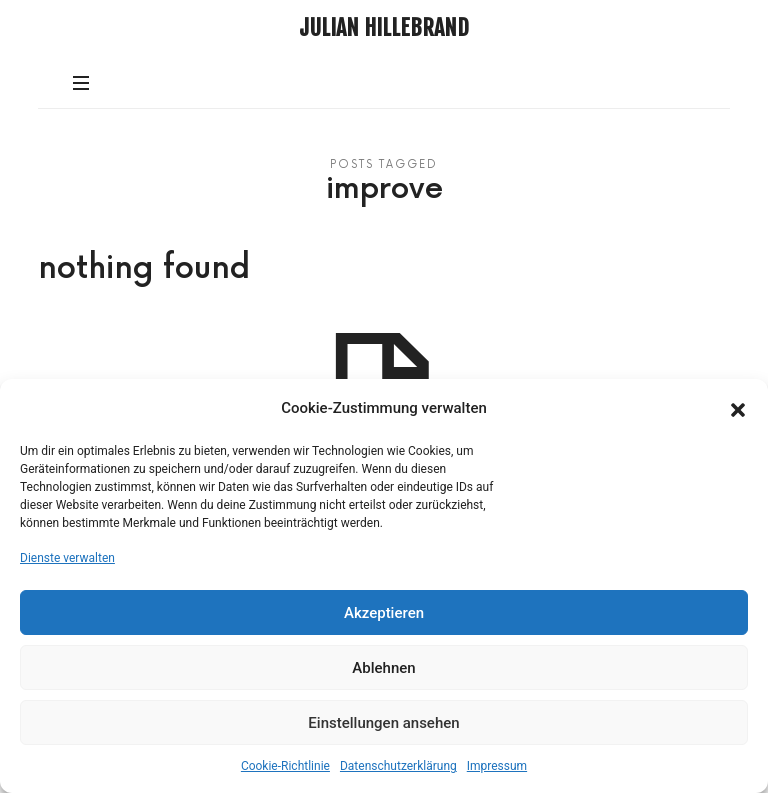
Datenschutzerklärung (398, 766)
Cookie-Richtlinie (285, 766)
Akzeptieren (384, 613)
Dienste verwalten (67, 558)
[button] (738, 408)
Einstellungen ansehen (383, 723)
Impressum (497, 766)
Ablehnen (383, 668)
